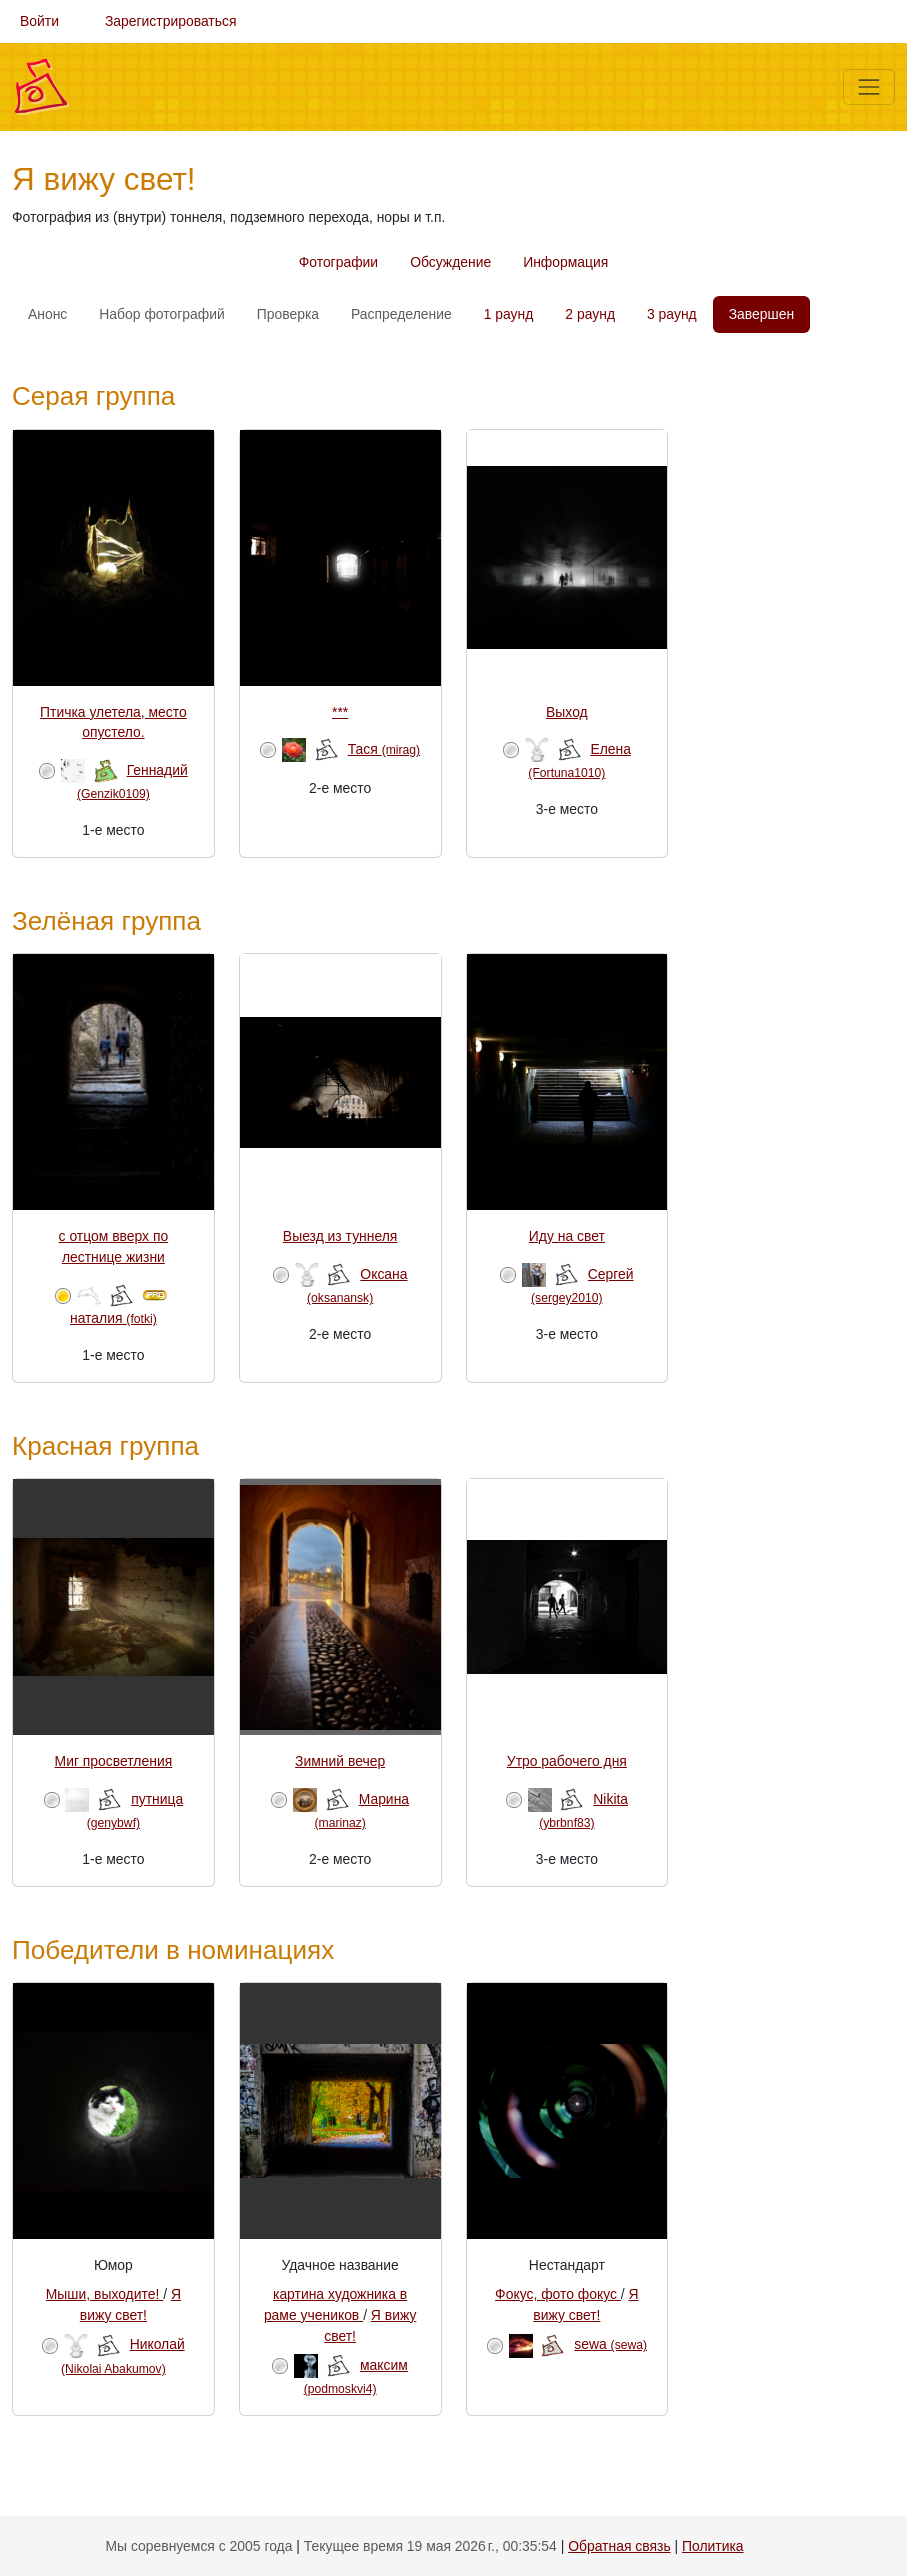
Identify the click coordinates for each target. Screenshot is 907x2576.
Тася (384, 749)
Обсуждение (450, 262)
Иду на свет (567, 1236)
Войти (39, 21)
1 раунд (509, 314)
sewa (610, 2344)
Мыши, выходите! (104, 2294)
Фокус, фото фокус (558, 2294)
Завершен (761, 314)
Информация (565, 262)
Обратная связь (619, 2546)
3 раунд (672, 314)
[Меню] (869, 87)
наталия (113, 1318)
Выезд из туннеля (340, 1236)
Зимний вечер (340, 1761)
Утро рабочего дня (567, 1761)
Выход (567, 712)
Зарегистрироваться (171, 21)
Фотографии (338, 262)
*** (340, 712)
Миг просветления (114, 1761)
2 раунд (590, 314)
